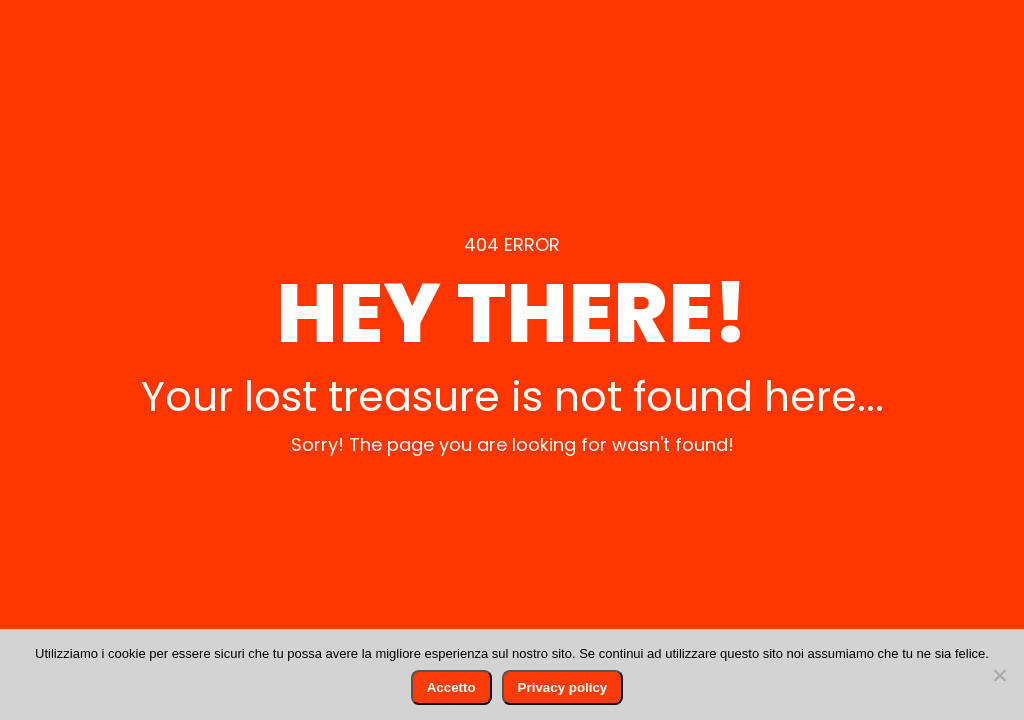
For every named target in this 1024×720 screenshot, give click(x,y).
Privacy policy (563, 687)
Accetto (451, 687)
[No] (999, 675)
